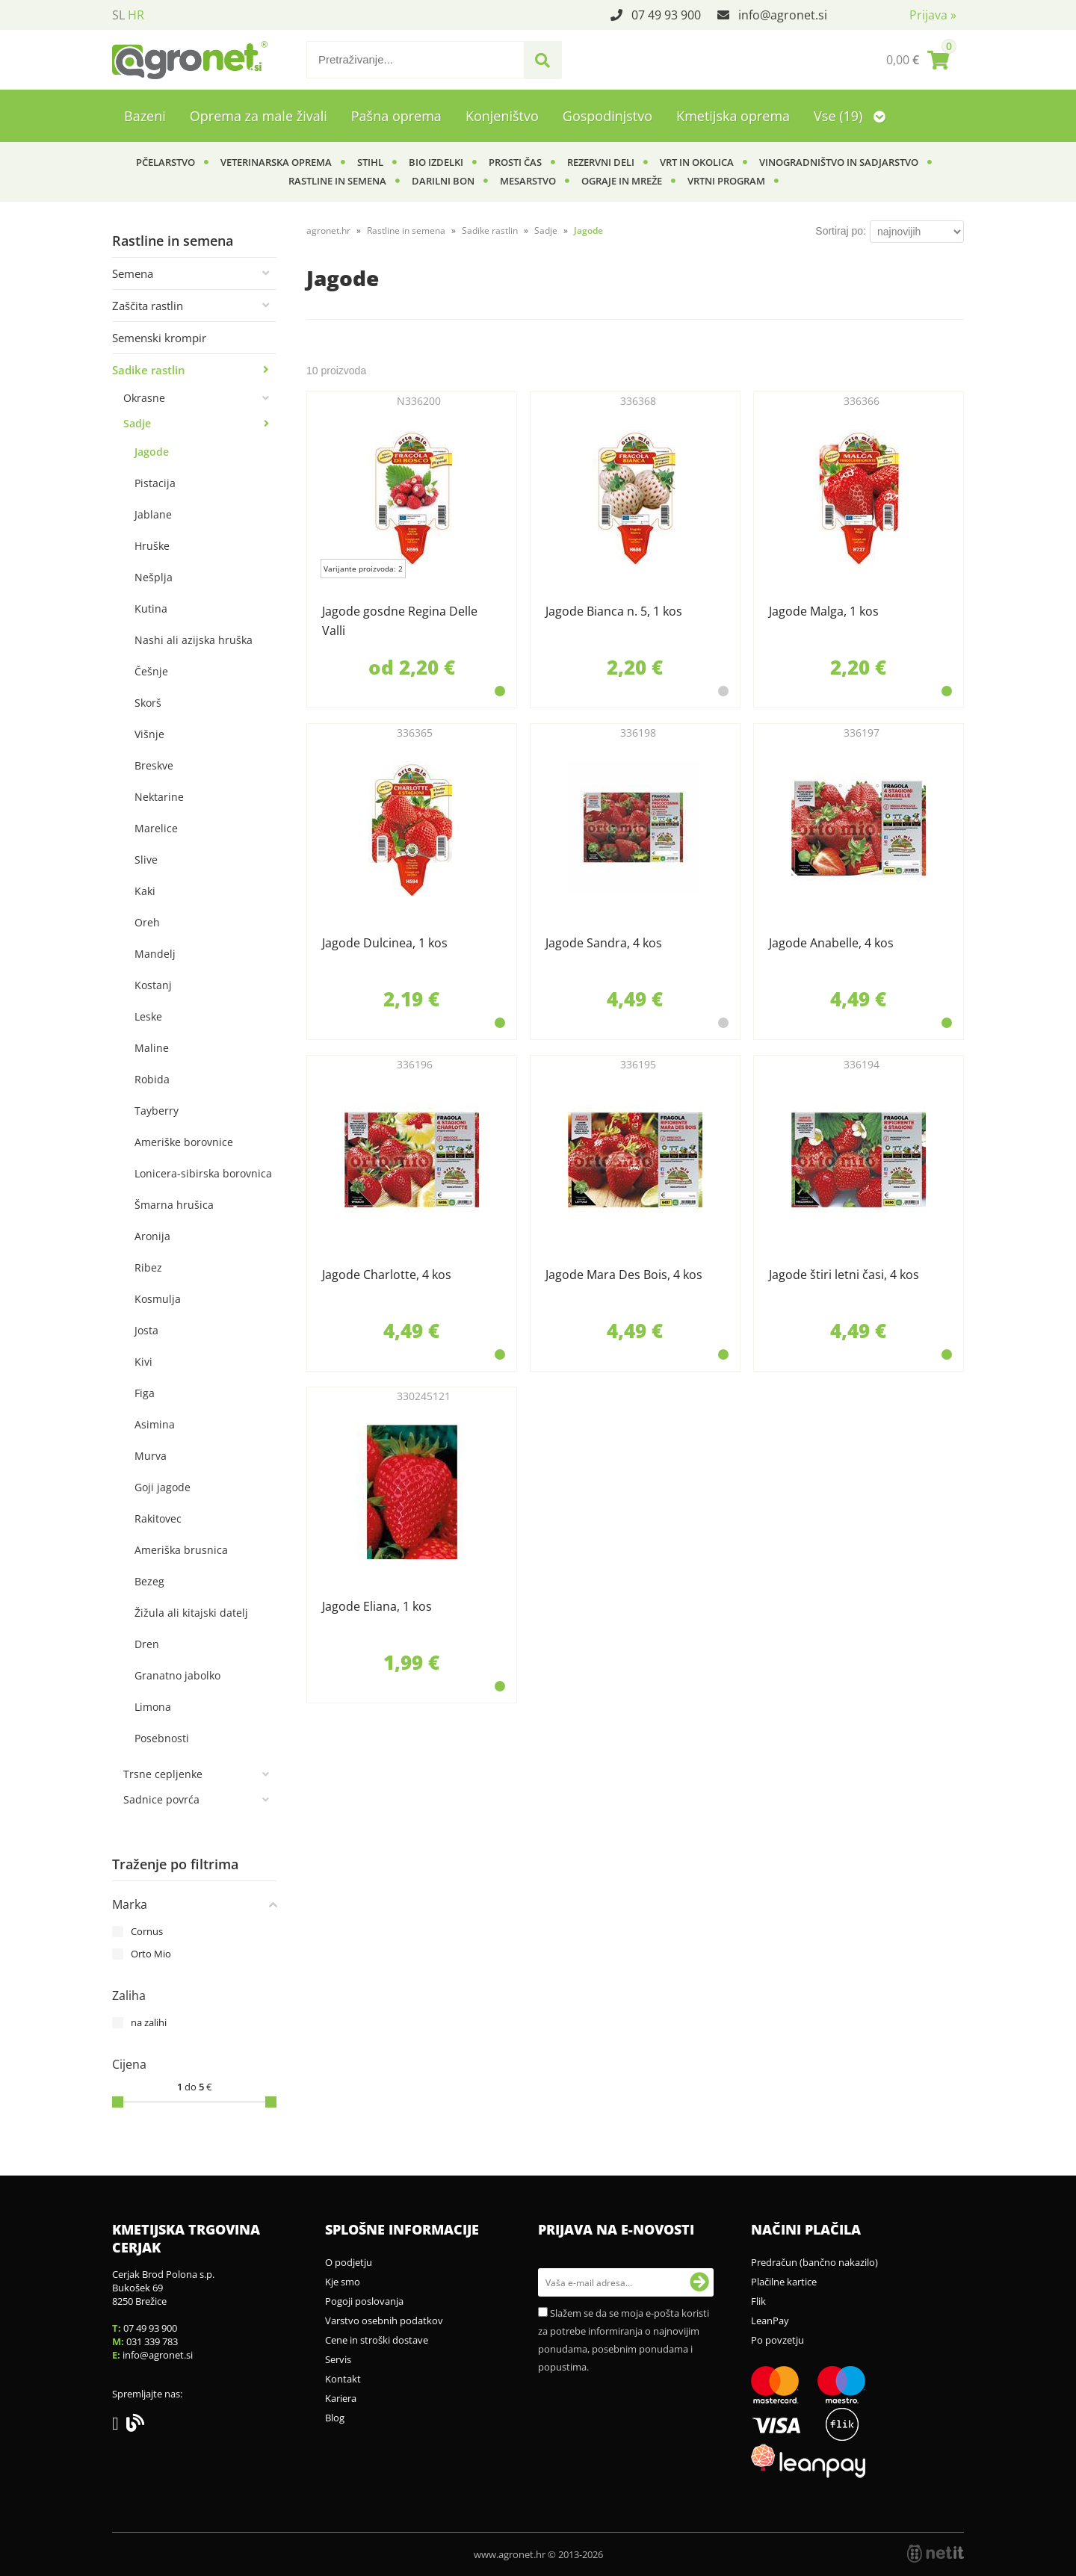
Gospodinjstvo (607, 116)
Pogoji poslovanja (364, 2301)
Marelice (156, 828)
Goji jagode (162, 1487)
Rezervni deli (600, 162)
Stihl (370, 162)
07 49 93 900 (666, 15)
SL (118, 15)
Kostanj (153, 985)
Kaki (144, 891)
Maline (151, 1048)
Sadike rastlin (148, 369)
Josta (146, 1330)
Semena (132, 273)
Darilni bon (443, 181)
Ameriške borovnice (183, 1142)
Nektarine (159, 797)
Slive (146, 859)
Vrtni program (726, 181)
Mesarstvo (528, 181)
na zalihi (149, 2022)
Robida (152, 1079)
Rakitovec (158, 1518)
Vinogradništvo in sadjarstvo (838, 162)
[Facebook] (119, 2426)
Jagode (151, 452)
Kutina (150, 608)
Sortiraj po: (840, 231)
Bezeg (149, 1581)
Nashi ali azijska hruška (193, 640)
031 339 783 (152, 2341)
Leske (148, 1016)
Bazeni (145, 116)
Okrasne (144, 398)
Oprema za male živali (258, 116)
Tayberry (156, 1110)
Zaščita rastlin (147, 305)
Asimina (154, 1424)
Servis (338, 2359)
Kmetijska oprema (733, 116)
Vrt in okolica (697, 162)
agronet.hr (328, 230)
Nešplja (153, 577)
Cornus (147, 1931)
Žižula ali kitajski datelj (191, 1613)
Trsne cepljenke (162, 1774)
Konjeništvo (502, 116)
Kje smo (342, 2281)
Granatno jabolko (177, 1675)
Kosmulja (157, 1299)
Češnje (151, 671)
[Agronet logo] (190, 60)
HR (136, 15)
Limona (152, 1707)
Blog (334, 2417)
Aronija (152, 1236)
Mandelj (155, 954)
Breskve (153, 765)
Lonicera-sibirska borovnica (203, 1173)
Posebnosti (161, 1738)
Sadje (137, 423)
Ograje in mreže (621, 181)
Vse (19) (849, 116)
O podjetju (348, 2262)
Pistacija (155, 483)
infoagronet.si (782, 15)
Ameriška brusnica (181, 1550)
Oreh (147, 922)
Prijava (932, 15)
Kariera (340, 2398)
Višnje (149, 734)
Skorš (147, 703)
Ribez (148, 1267)
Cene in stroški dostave (376, 2340)
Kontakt (343, 2378)
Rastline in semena (337, 181)
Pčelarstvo (165, 162)
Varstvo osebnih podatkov (384, 2320)
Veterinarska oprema (276, 162)
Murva (150, 1456)
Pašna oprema (396, 116)
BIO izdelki (436, 162)
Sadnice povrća (161, 1799)
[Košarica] (917, 60)
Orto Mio (151, 1953)
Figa (144, 1393)
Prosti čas (515, 162)
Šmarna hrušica (174, 1205)
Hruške (152, 546)
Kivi (143, 1361)
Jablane (153, 514)
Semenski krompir (159, 337)
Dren (146, 1644)
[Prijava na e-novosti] (699, 2282)
